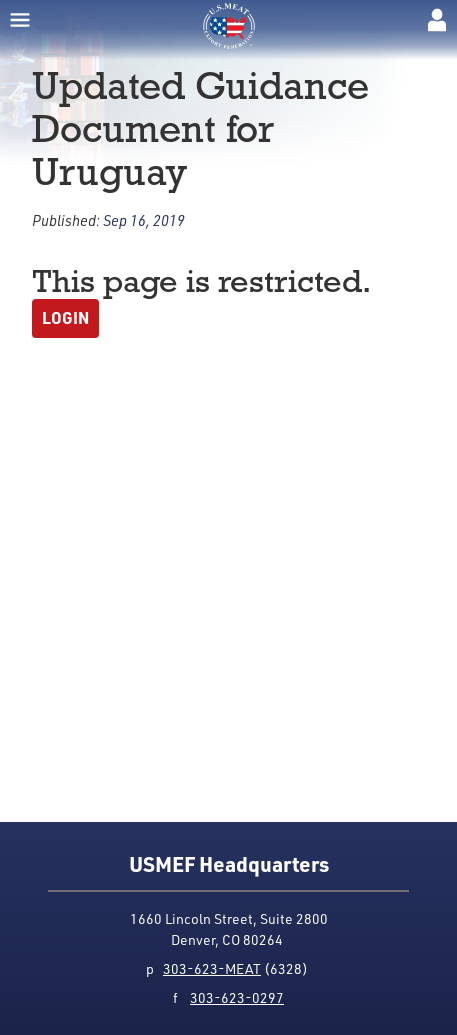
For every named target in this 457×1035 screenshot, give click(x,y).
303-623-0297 (237, 997)
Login (65, 317)
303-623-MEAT (212, 968)
